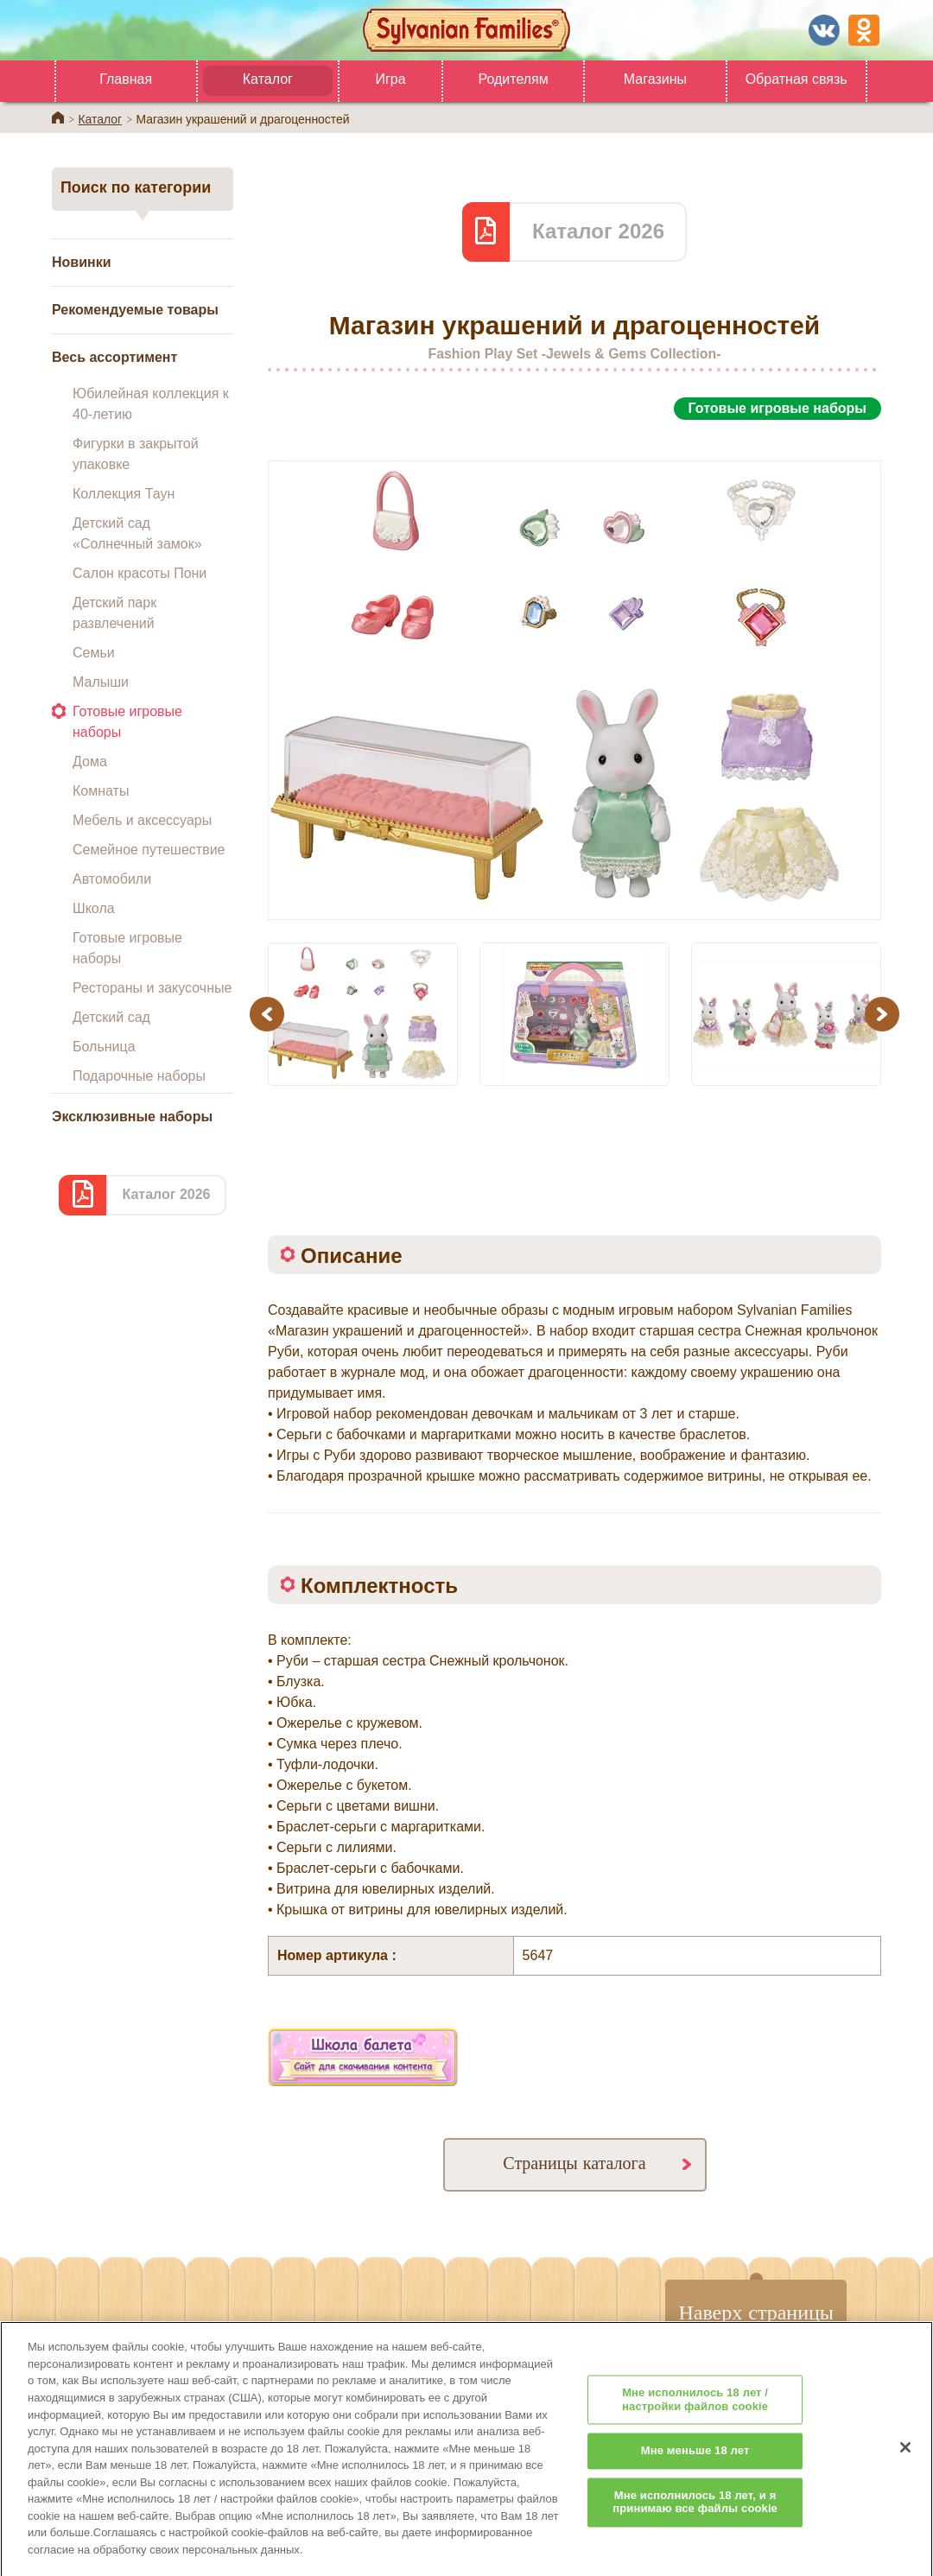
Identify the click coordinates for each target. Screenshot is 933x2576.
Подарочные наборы (139, 1076)
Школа (94, 908)
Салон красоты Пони (139, 573)
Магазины (655, 79)
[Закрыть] (905, 2465)
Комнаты (101, 791)
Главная (125, 79)
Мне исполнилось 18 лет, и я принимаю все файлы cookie (695, 2521)
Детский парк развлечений (114, 613)
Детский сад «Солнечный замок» (137, 533)
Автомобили (112, 879)
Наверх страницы (756, 2311)
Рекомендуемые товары (135, 309)
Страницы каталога (574, 2162)
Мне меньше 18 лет (695, 2469)
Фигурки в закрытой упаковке (136, 454)
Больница (104, 1046)
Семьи (94, 652)
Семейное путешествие (149, 849)
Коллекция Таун (124, 493)
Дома (90, 761)
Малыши (101, 682)
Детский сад (111, 1017)
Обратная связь (796, 79)
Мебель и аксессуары (142, 820)
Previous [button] (269, 1013)
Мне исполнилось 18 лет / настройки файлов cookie (695, 2418)
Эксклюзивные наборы (132, 1116)
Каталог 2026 (166, 1194)
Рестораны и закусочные (152, 987)
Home (58, 117)
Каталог (268, 79)
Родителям (513, 79)
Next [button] (884, 1013)
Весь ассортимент (114, 357)
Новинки (81, 262)
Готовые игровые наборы (127, 721)
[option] (574, 671)
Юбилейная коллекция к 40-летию (151, 404)
